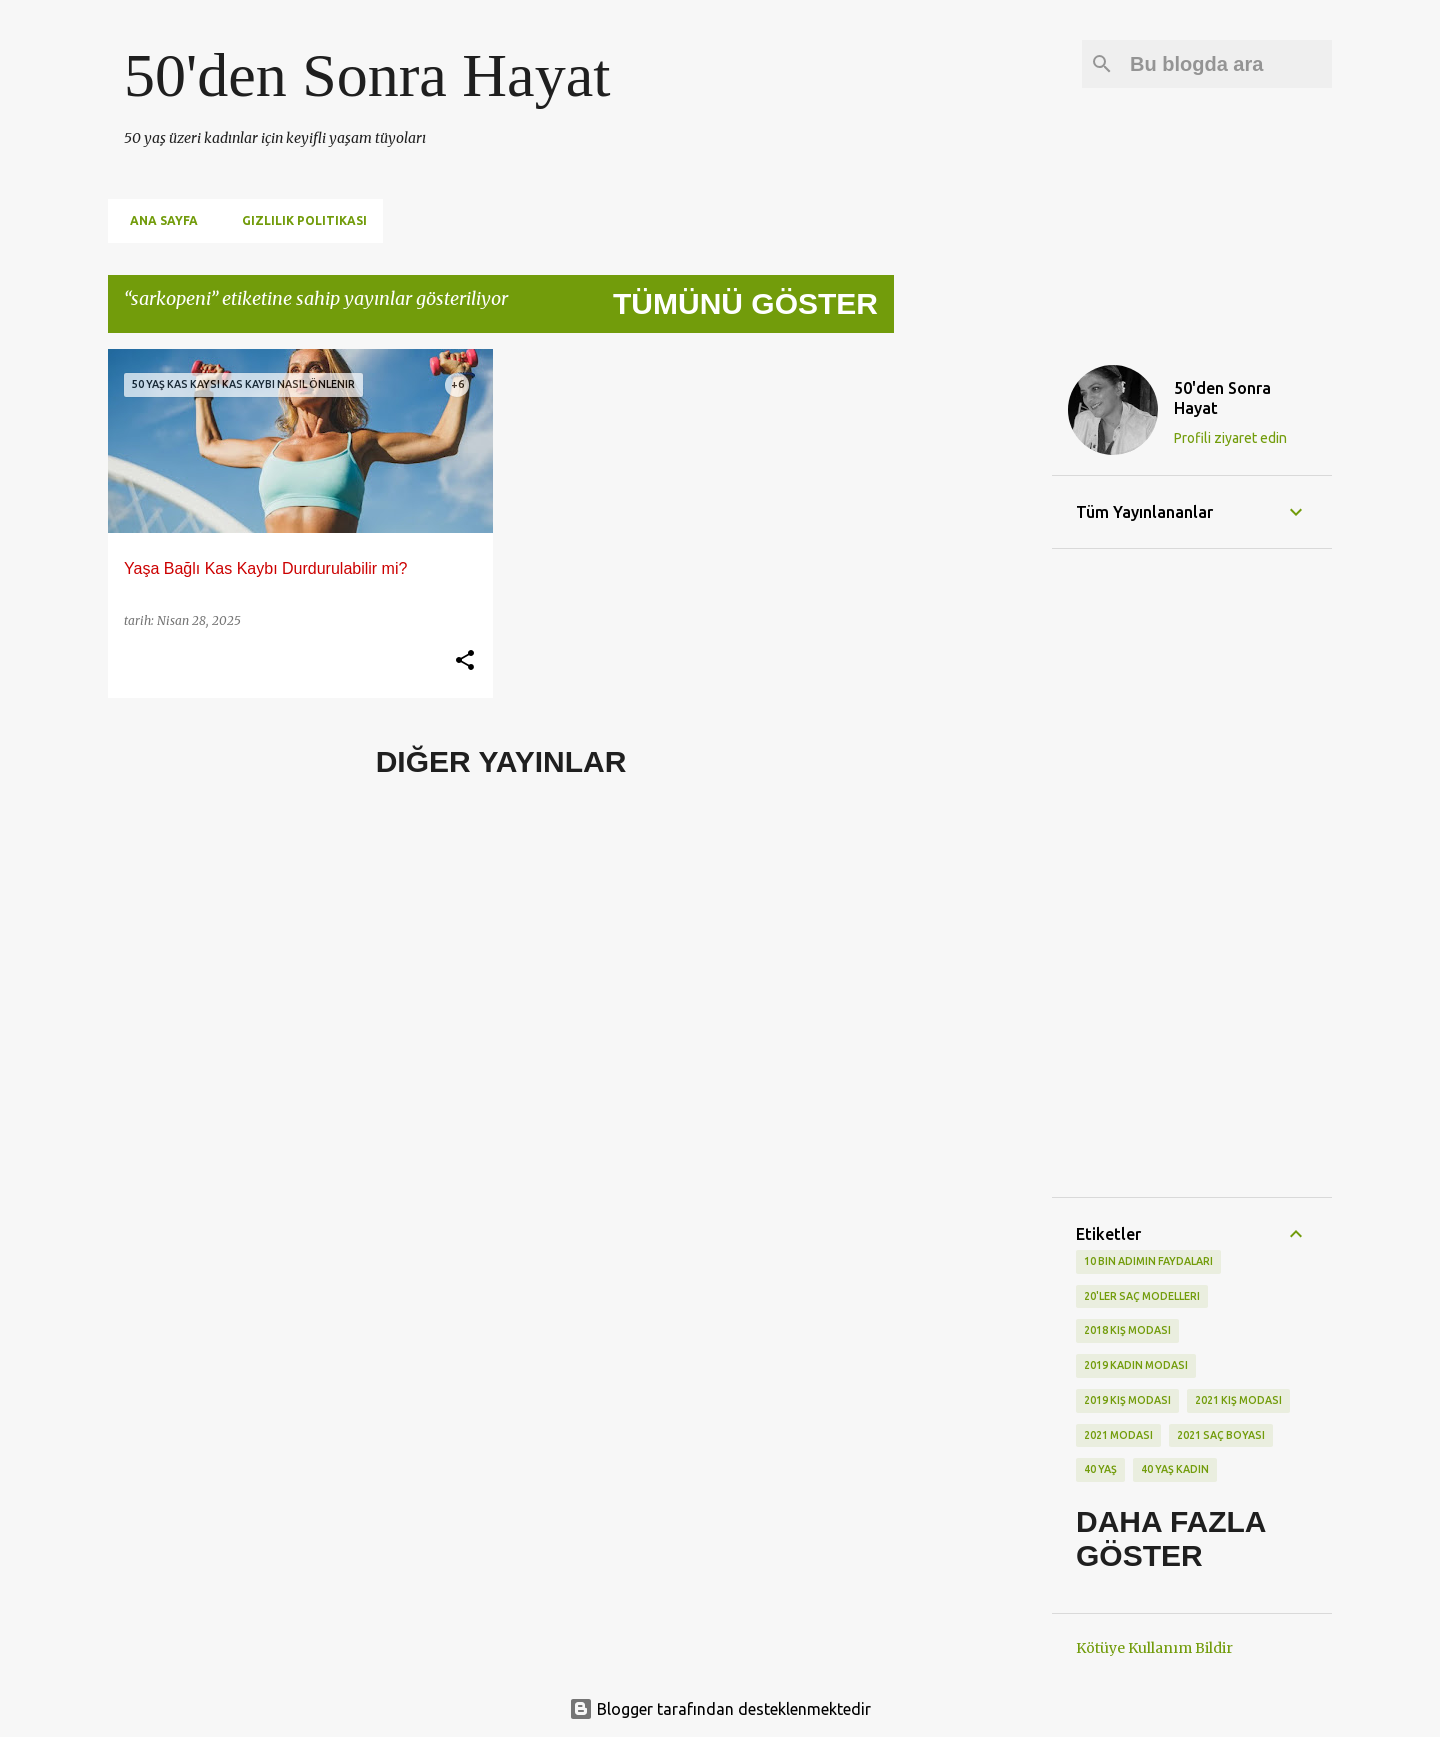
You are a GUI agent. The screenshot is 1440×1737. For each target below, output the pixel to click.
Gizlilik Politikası (298, 220)
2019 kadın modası (1136, 1365)
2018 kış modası (1127, 1330)
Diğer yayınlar (501, 761)
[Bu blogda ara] (1227, 64)
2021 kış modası (1238, 1400)
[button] (465, 661)
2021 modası (1118, 1435)
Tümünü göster (745, 303)
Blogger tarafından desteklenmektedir (720, 1709)
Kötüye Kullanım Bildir (1154, 1648)
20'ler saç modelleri (1142, 1296)
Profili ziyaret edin (1230, 438)
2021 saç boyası (1221, 1435)
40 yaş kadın (1175, 1469)
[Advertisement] (973, 649)
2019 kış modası (1127, 1400)
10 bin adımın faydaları (1148, 1261)
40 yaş (1100, 1469)
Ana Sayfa (158, 220)
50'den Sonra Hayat (367, 75)
